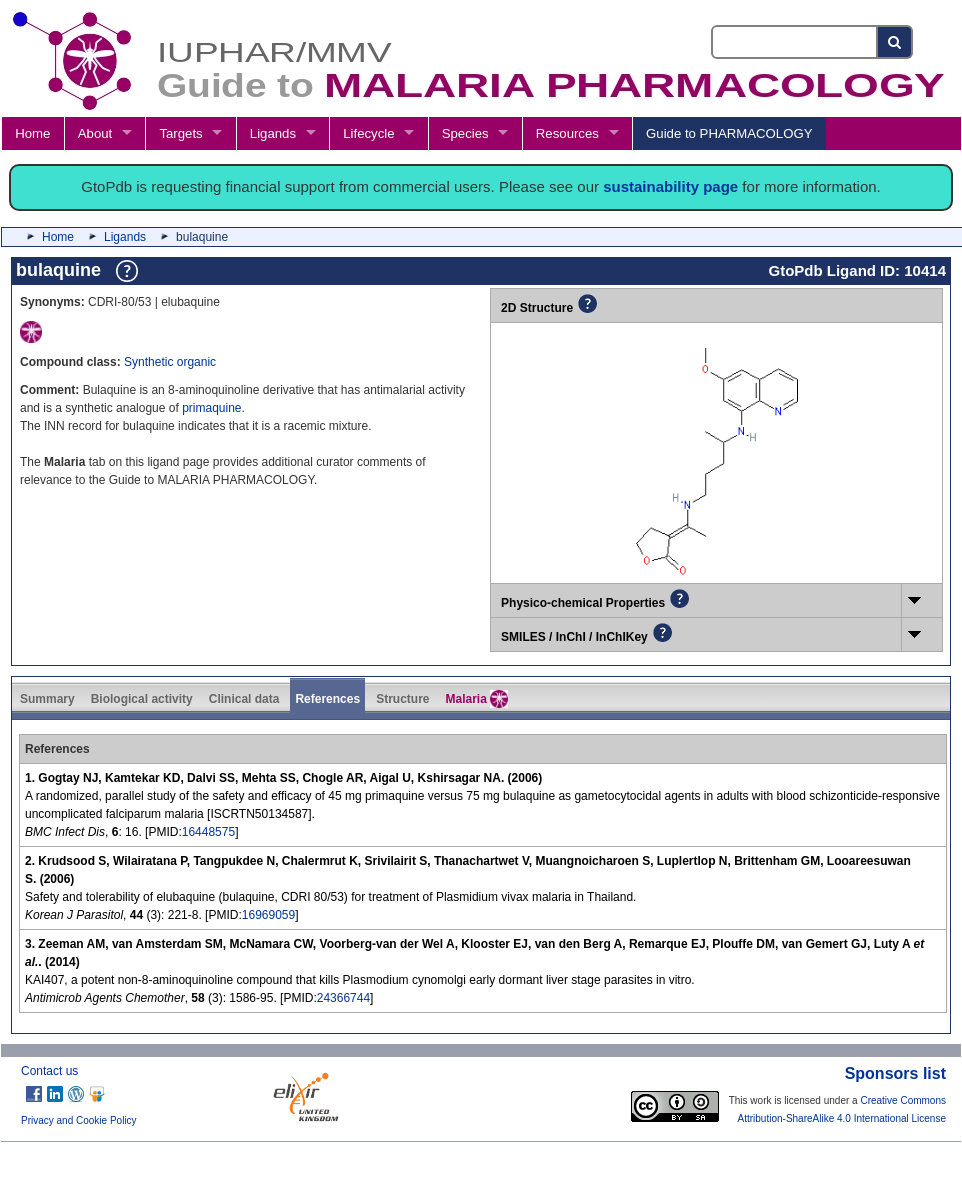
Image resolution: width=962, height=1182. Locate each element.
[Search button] (895, 42)
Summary (47, 699)
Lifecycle (368, 133)
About (95, 133)
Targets (180, 133)
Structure (402, 699)
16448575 (208, 832)
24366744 (343, 998)
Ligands (273, 133)
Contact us (49, 1071)
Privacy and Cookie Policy (79, 1120)
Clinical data (244, 699)
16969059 (268, 915)
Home (32, 133)
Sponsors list (895, 1073)
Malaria (476, 699)
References (327, 699)
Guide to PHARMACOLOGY (729, 133)
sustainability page (670, 186)
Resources (567, 133)
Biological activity (142, 699)
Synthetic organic (170, 362)
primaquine (211, 408)
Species (465, 133)
